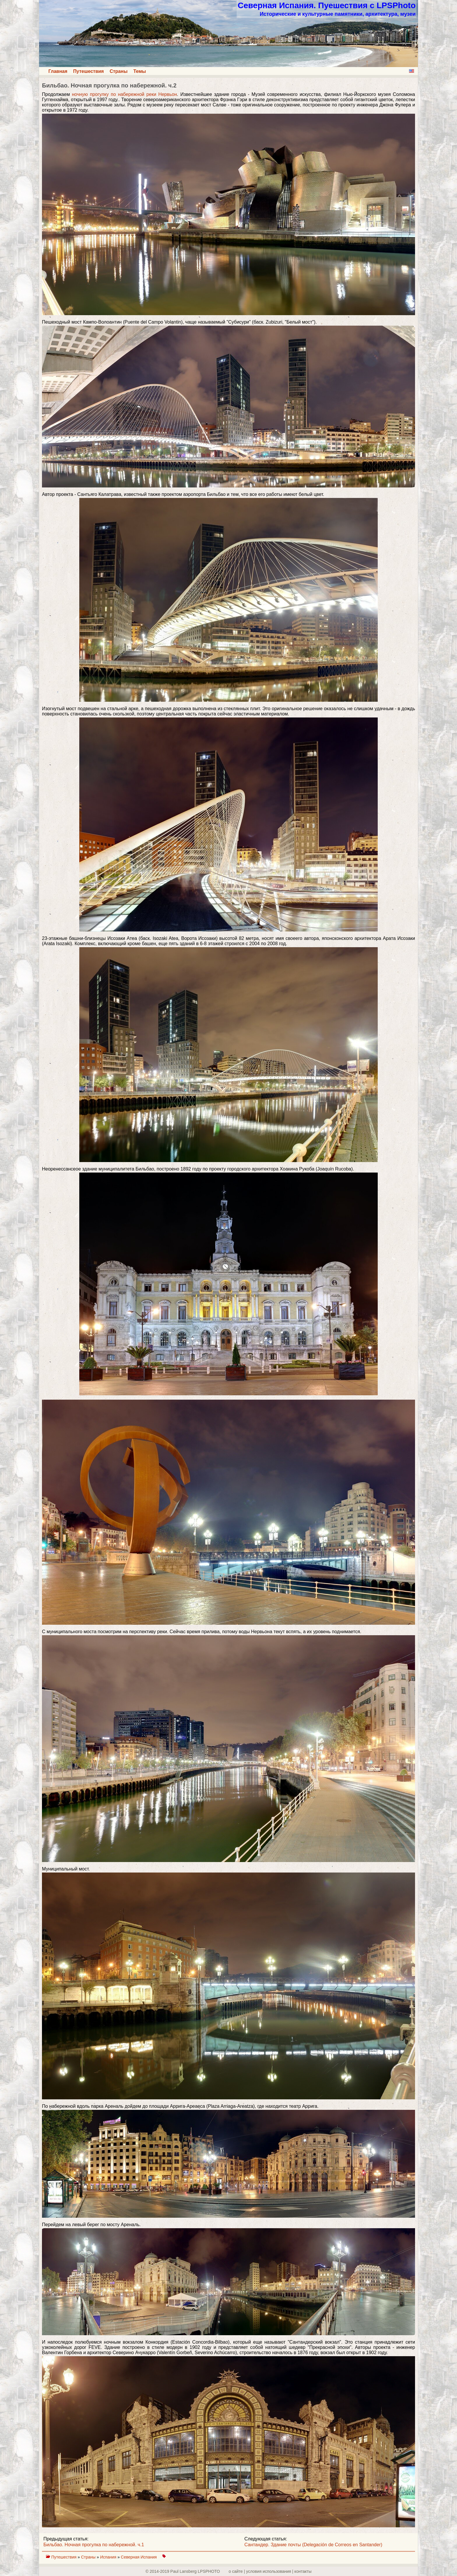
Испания (108, 2557)
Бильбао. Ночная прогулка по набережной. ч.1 (93, 2544)
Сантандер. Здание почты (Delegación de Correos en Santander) (313, 2544)
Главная (57, 71)
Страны (118, 71)
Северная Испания (139, 2557)
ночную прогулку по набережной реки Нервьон (124, 94)
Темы (139, 71)
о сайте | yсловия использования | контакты (270, 2571)
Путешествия (88, 71)
